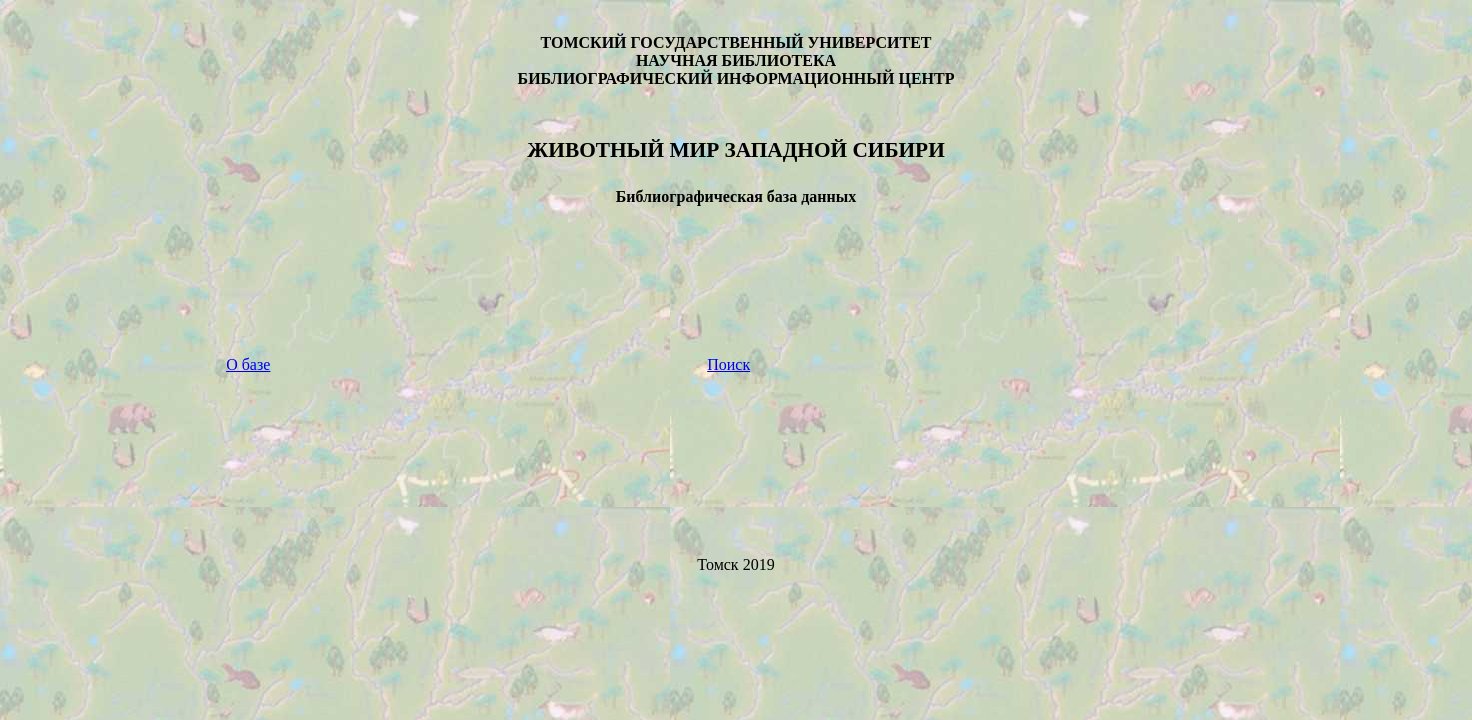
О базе (248, 364)
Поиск (728, 364)
